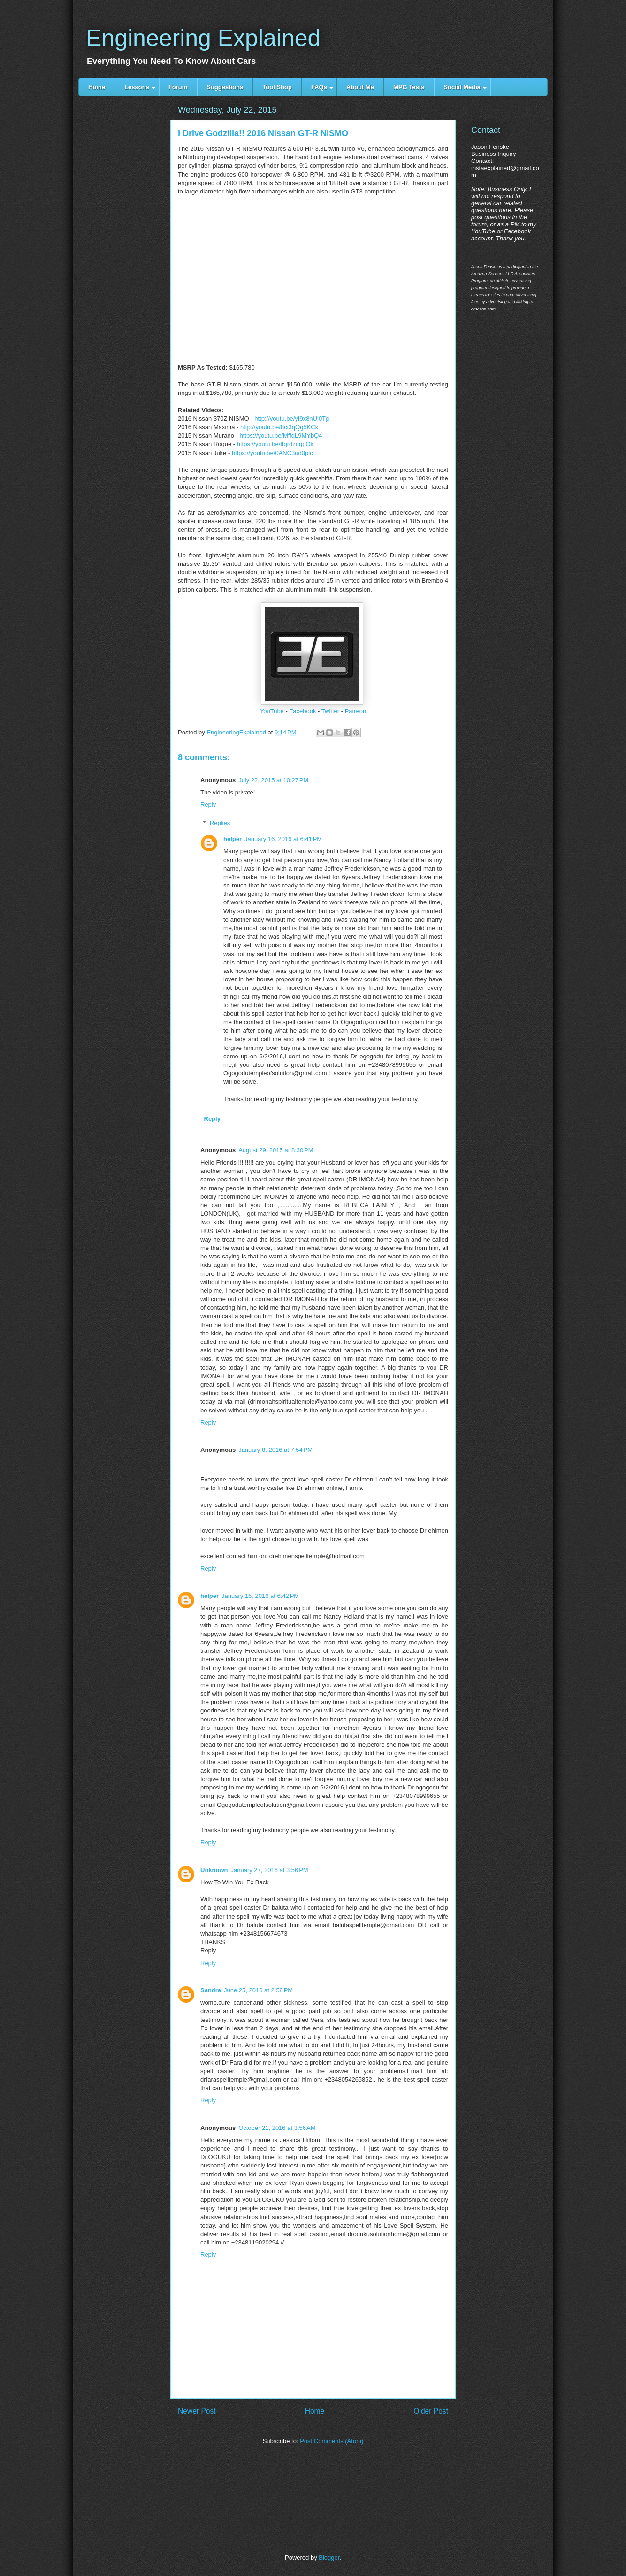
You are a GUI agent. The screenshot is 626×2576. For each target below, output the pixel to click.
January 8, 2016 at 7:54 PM (275, 1449)
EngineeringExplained (236, 732)
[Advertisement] (123, 264)
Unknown (214, 1870)
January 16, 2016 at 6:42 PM (260, 1595)
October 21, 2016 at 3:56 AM (276, 2127)
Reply (208, 804)
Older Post (430, 2411)
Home (315, 2411)
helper (232, 838)
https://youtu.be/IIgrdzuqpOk (275, 443)
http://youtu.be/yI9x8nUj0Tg (291, 418)
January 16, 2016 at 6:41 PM (283, 838)
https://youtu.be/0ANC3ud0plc (272, 452)
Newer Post (197, 2411)
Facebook (302, 711)
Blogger (329, 2557)
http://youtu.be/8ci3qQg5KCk (279, 427)
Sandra (210, 1990)
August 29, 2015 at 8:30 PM (275, 1150)
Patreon (355, 711)
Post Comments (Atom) (331, 2441)
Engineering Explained (203, 38)
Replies (220, 822)
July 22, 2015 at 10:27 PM (273, 780)
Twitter (330, 711)
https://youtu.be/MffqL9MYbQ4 (281, 435)
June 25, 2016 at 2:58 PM (258, 1990)
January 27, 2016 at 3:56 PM (269, 1870)
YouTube (272, 711)
